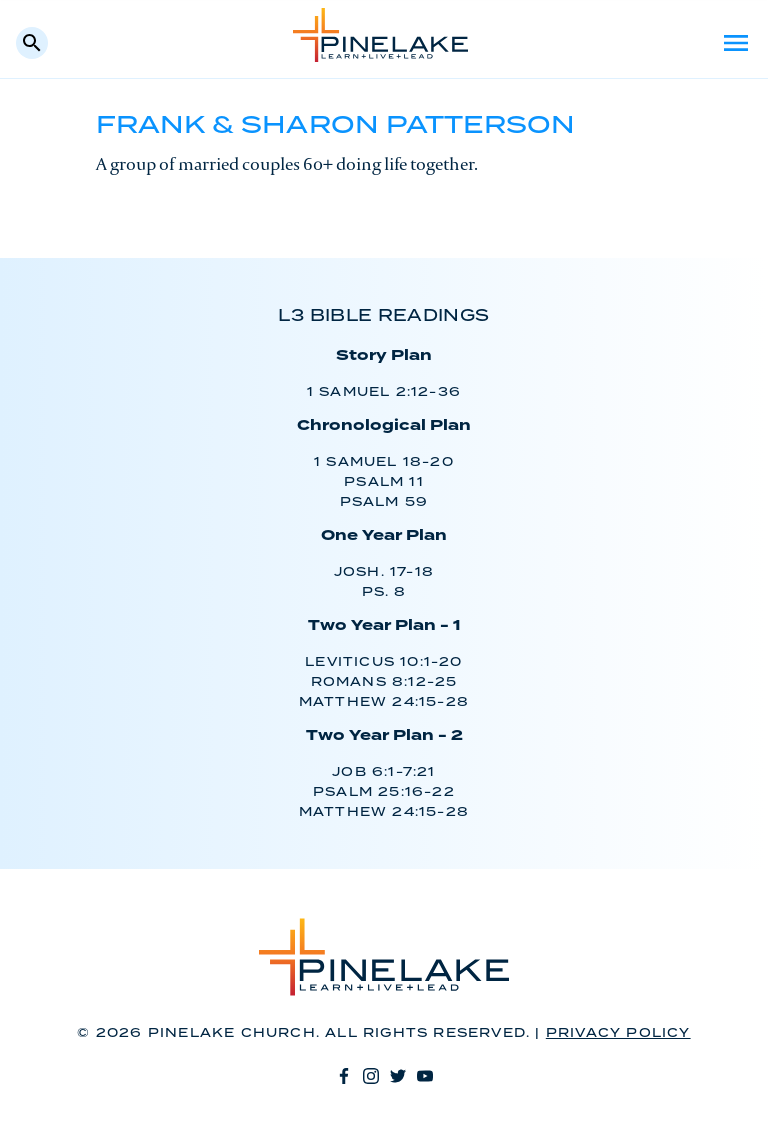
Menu (736, 43)
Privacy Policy (618, 1033)
